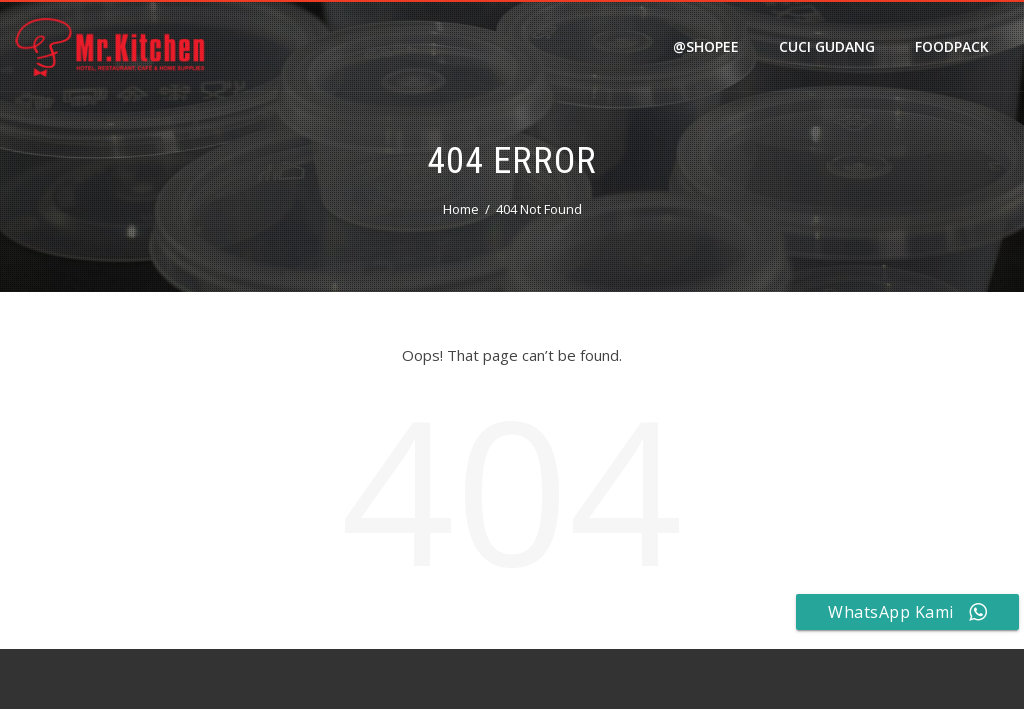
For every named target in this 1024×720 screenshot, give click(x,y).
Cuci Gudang (827, 46)
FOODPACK (952, 46)
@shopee (706, 46)
